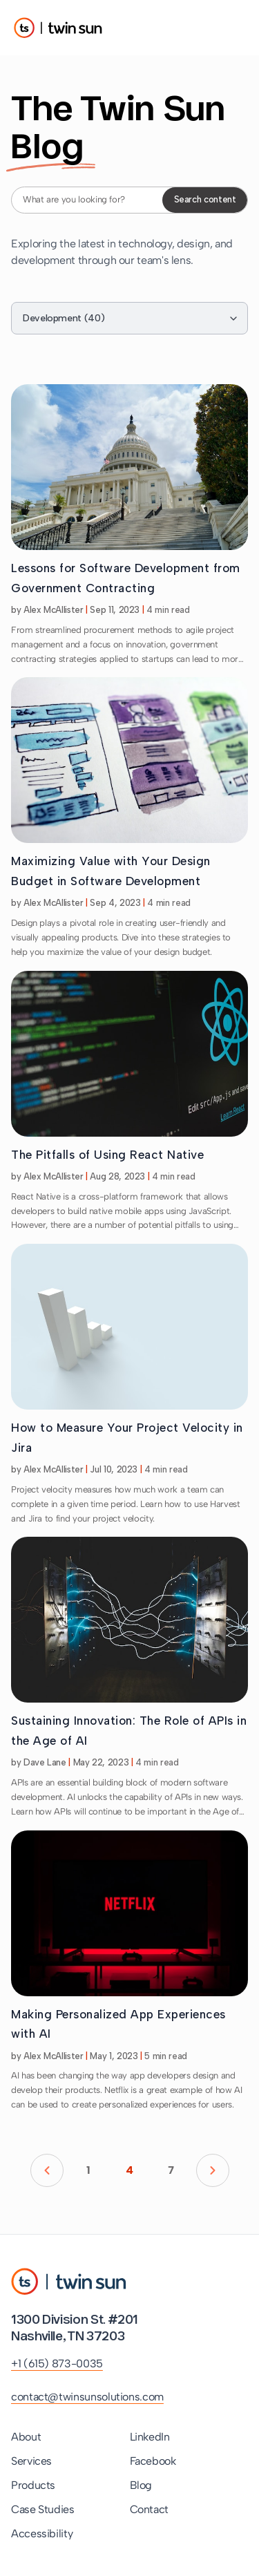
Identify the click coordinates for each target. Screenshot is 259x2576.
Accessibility (42, 2533)
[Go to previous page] (47, 2170)
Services (31, 2461)
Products (33, 2485)
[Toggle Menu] (231, 27)
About (26, 2436)
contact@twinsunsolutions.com (87, 2396)
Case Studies (43, 2509)
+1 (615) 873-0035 (57, 2363)
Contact (149, 2509)
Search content (205, 199)
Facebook (153, 2461)
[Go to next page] (212, 2170)
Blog (141, 2485)
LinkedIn (150, 2436)
